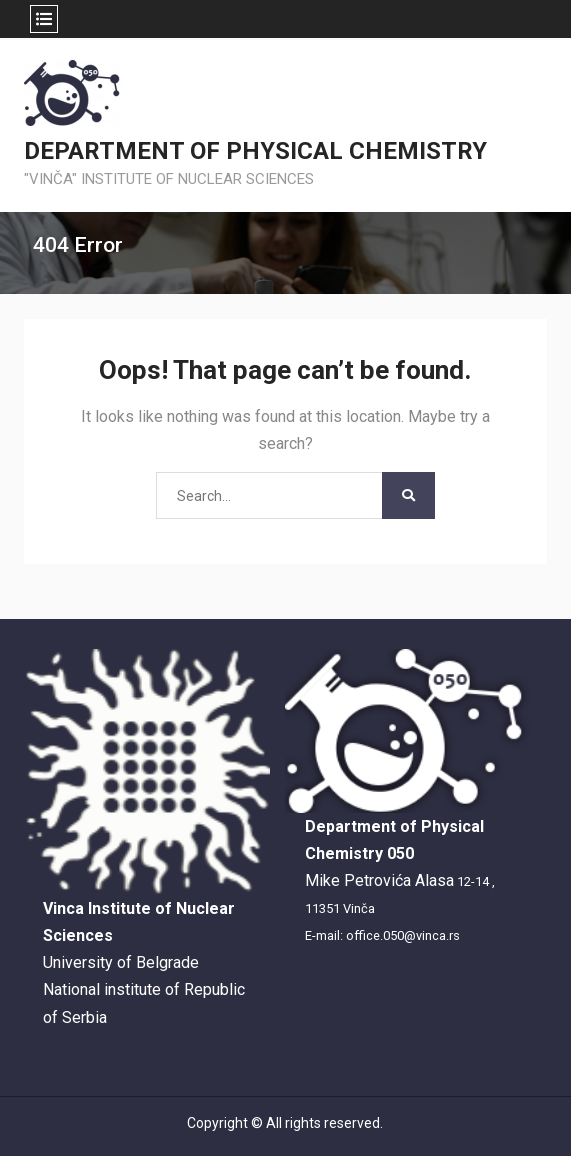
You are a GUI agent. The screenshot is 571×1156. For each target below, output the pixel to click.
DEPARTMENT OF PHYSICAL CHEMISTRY (255, 151)
